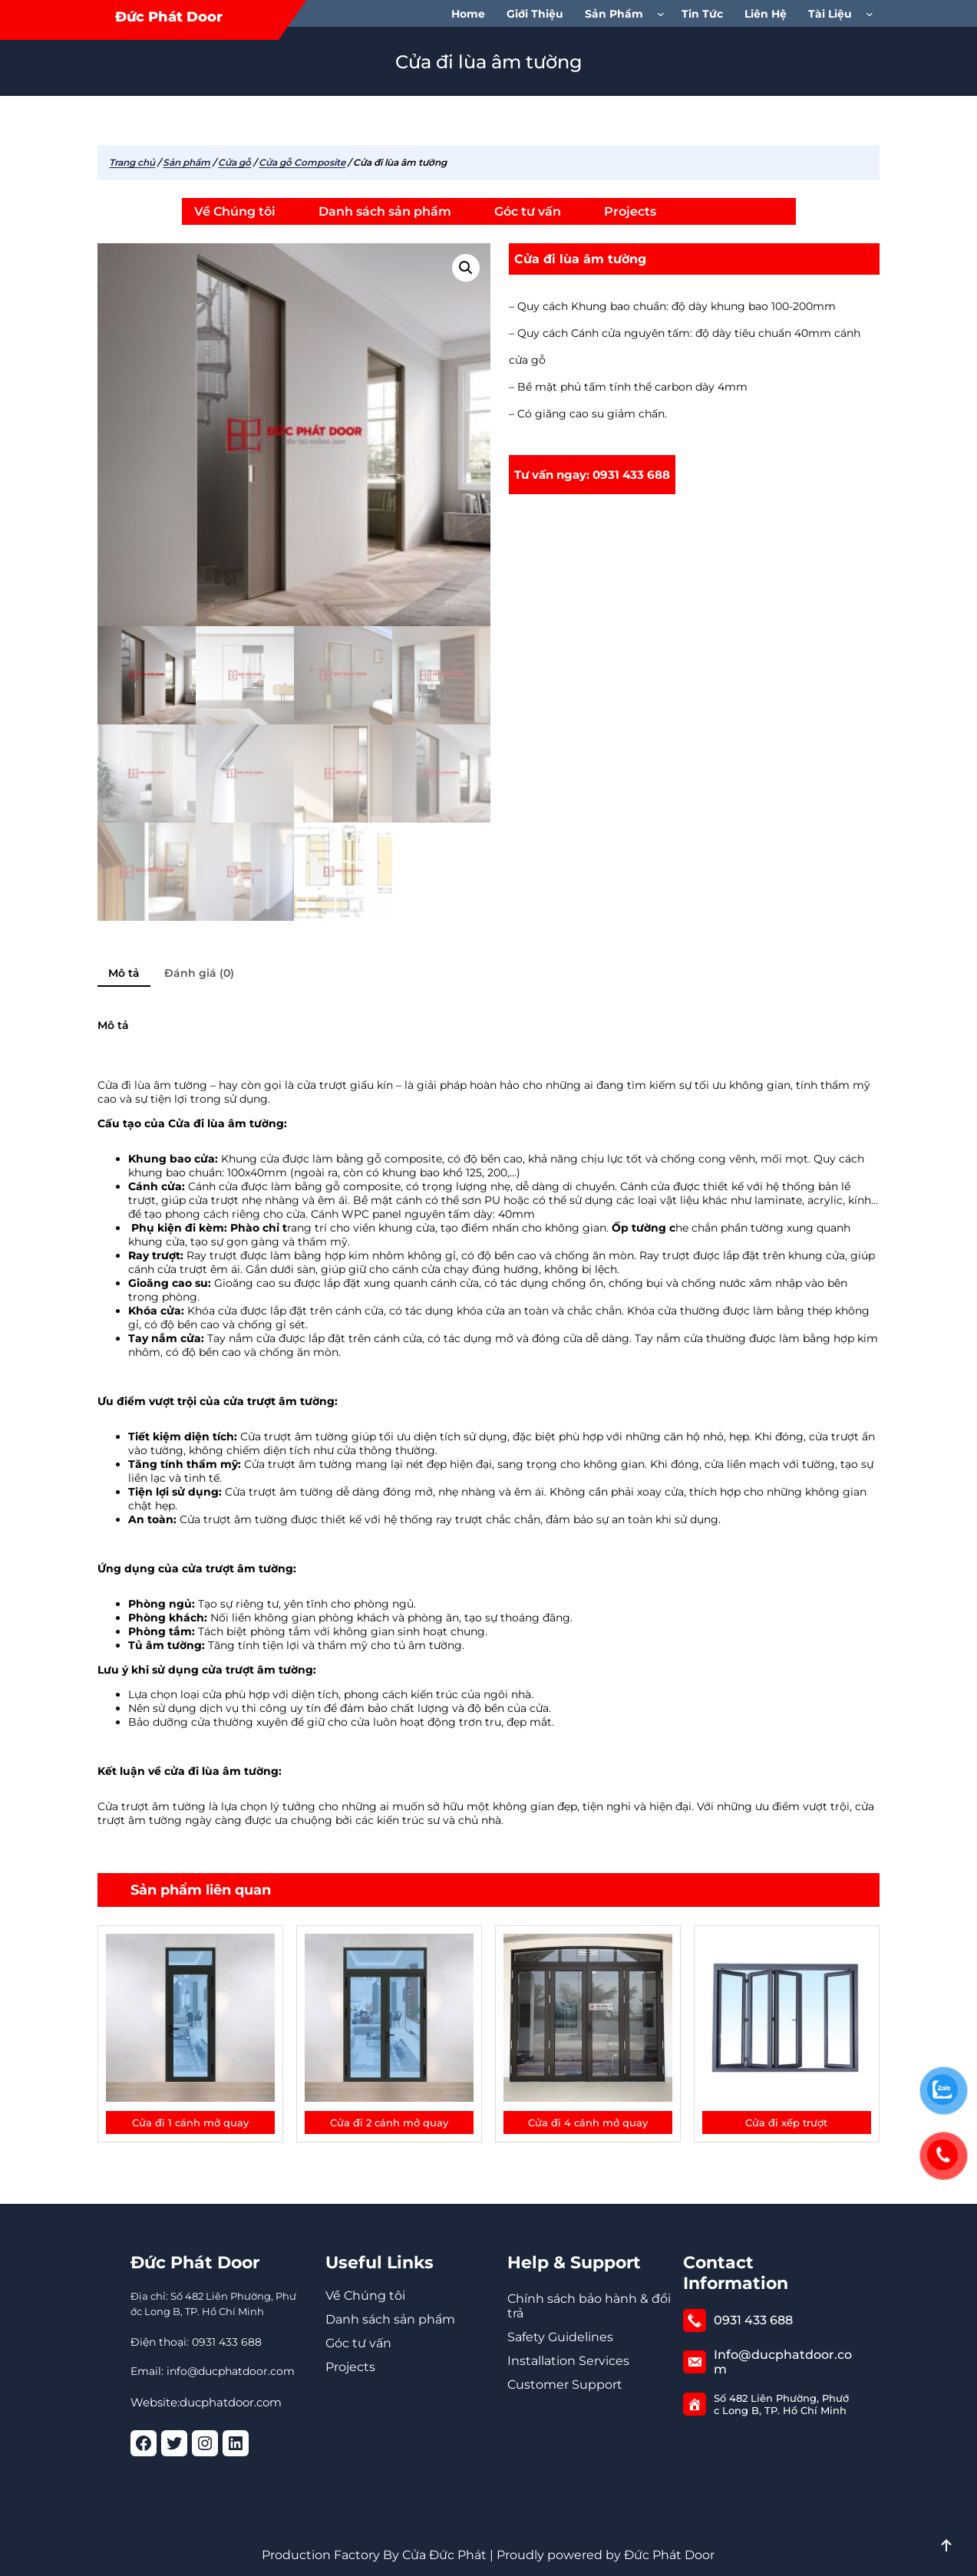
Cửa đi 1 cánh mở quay (190, 2122)
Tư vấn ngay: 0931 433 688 (592, 474)
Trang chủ (132, 162)
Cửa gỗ (234, 162)
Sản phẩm (186, 162)
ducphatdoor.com (231, 2402)
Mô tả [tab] (124, 973)
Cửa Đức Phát (444, 2555)
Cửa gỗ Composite (302, 162)
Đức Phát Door (169, 16)
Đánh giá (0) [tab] (199, 973)
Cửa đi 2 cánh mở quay (389, 2122)
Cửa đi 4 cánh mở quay (588, 2122)
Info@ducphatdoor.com (783, 2361)
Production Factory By (330, 2555)
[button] (466, 268)
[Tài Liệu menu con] (873, 14)
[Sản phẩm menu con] (664, 14)
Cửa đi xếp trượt (786, 2122)
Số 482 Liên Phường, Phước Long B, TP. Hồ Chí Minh (781, 2404)
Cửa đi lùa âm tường (580, 259)
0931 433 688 (753, 2320)
